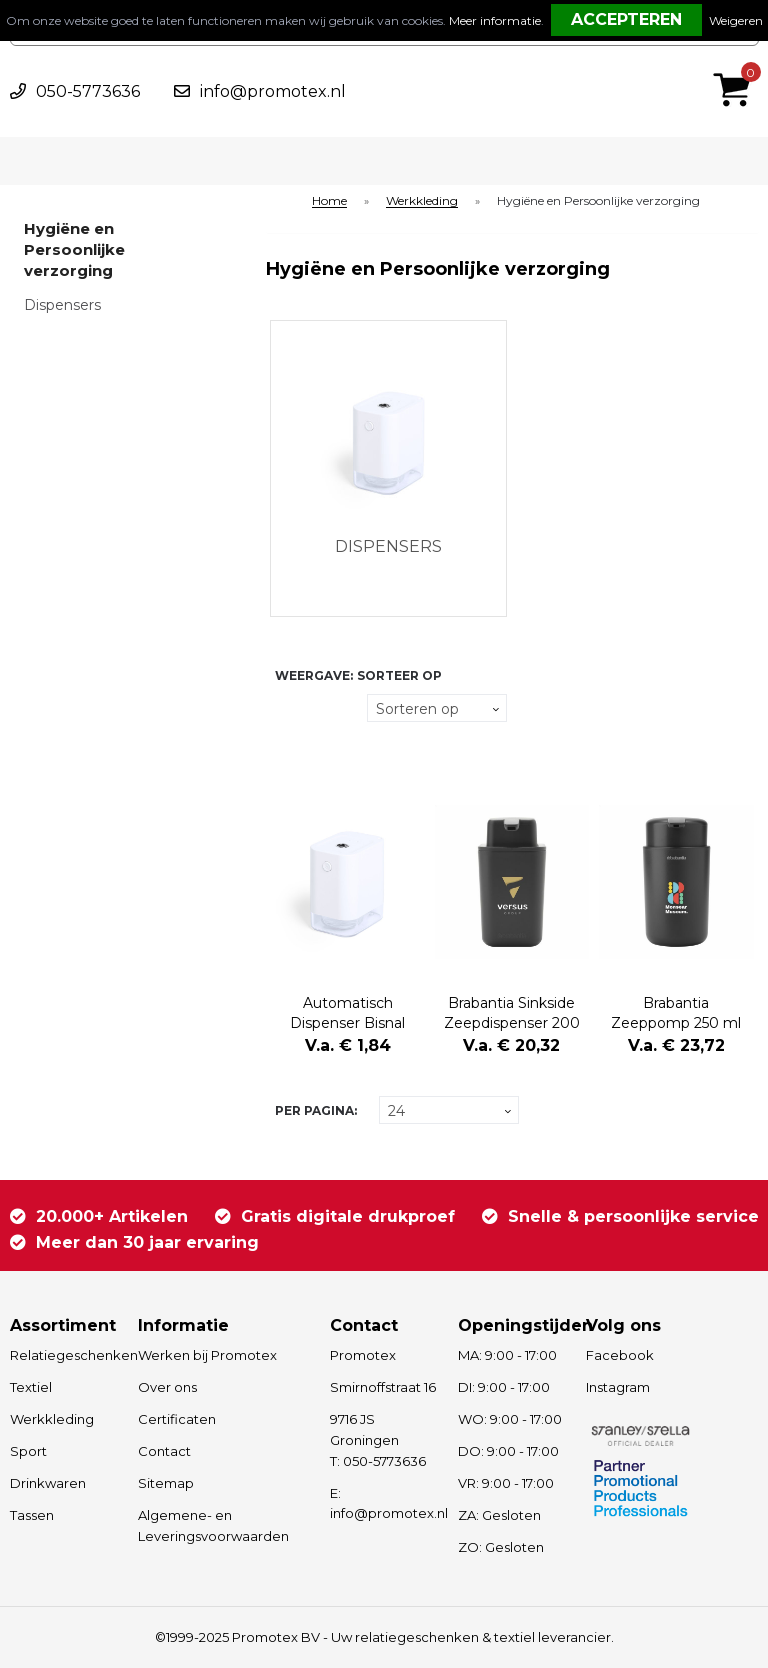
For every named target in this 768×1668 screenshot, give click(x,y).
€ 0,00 (737, 63)
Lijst (286, 746)
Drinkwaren (48, 1483)
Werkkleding (422, 201)
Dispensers (62, 305)
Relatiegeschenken (64, 1355)
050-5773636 (88, 91)
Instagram (618, 1387)
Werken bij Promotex (207, 1355)
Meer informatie (495, 20)
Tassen (32, 1515)
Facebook (620, 1355)
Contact (164, 1451)
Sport (28, 1451)
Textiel (31, 1387)
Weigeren (736, 20)
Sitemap (166, 1483)
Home (329, 201)
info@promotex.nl (273, 91)
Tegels (286, 708)
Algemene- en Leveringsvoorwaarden (213, 1525)
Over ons (167, 1387)
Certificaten (177, 1419)
